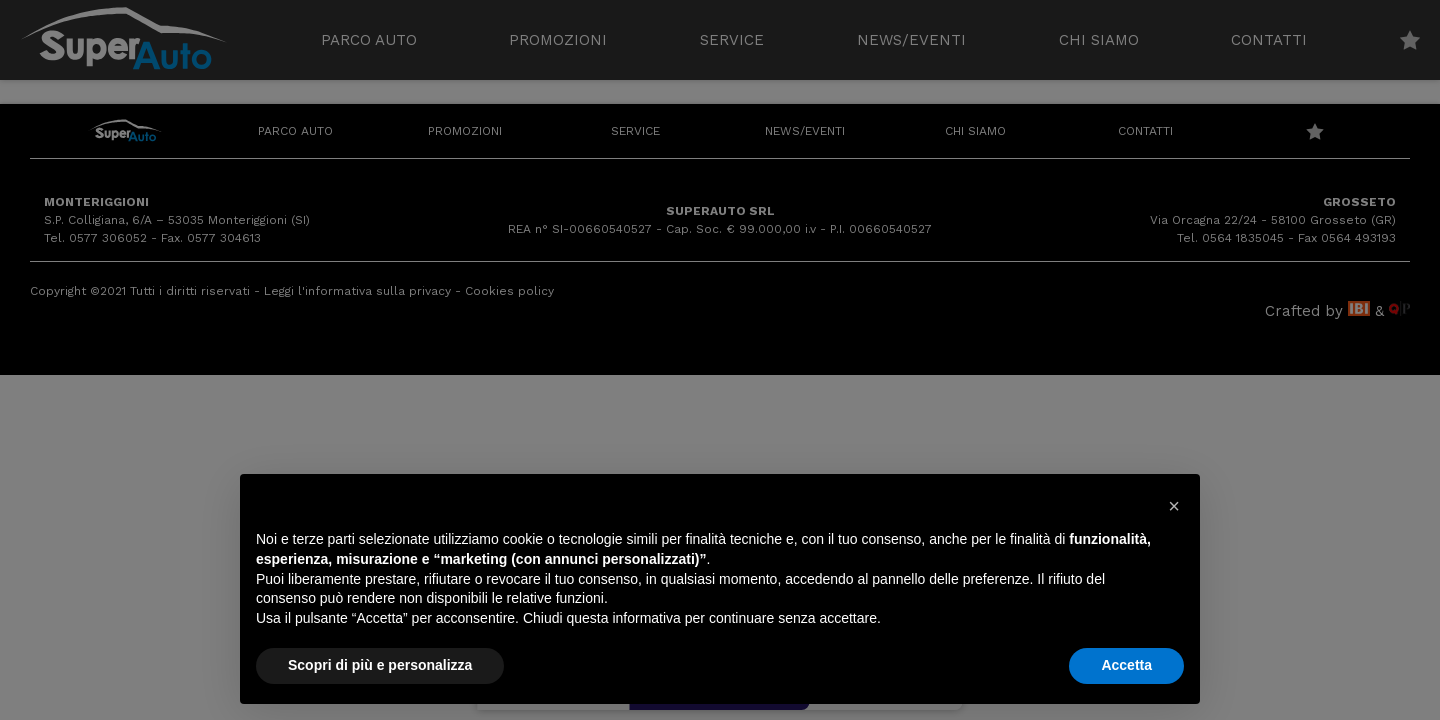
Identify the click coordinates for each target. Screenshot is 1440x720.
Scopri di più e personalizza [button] (380, 665)
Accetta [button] (1126, 665)
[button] (1174, 506)
